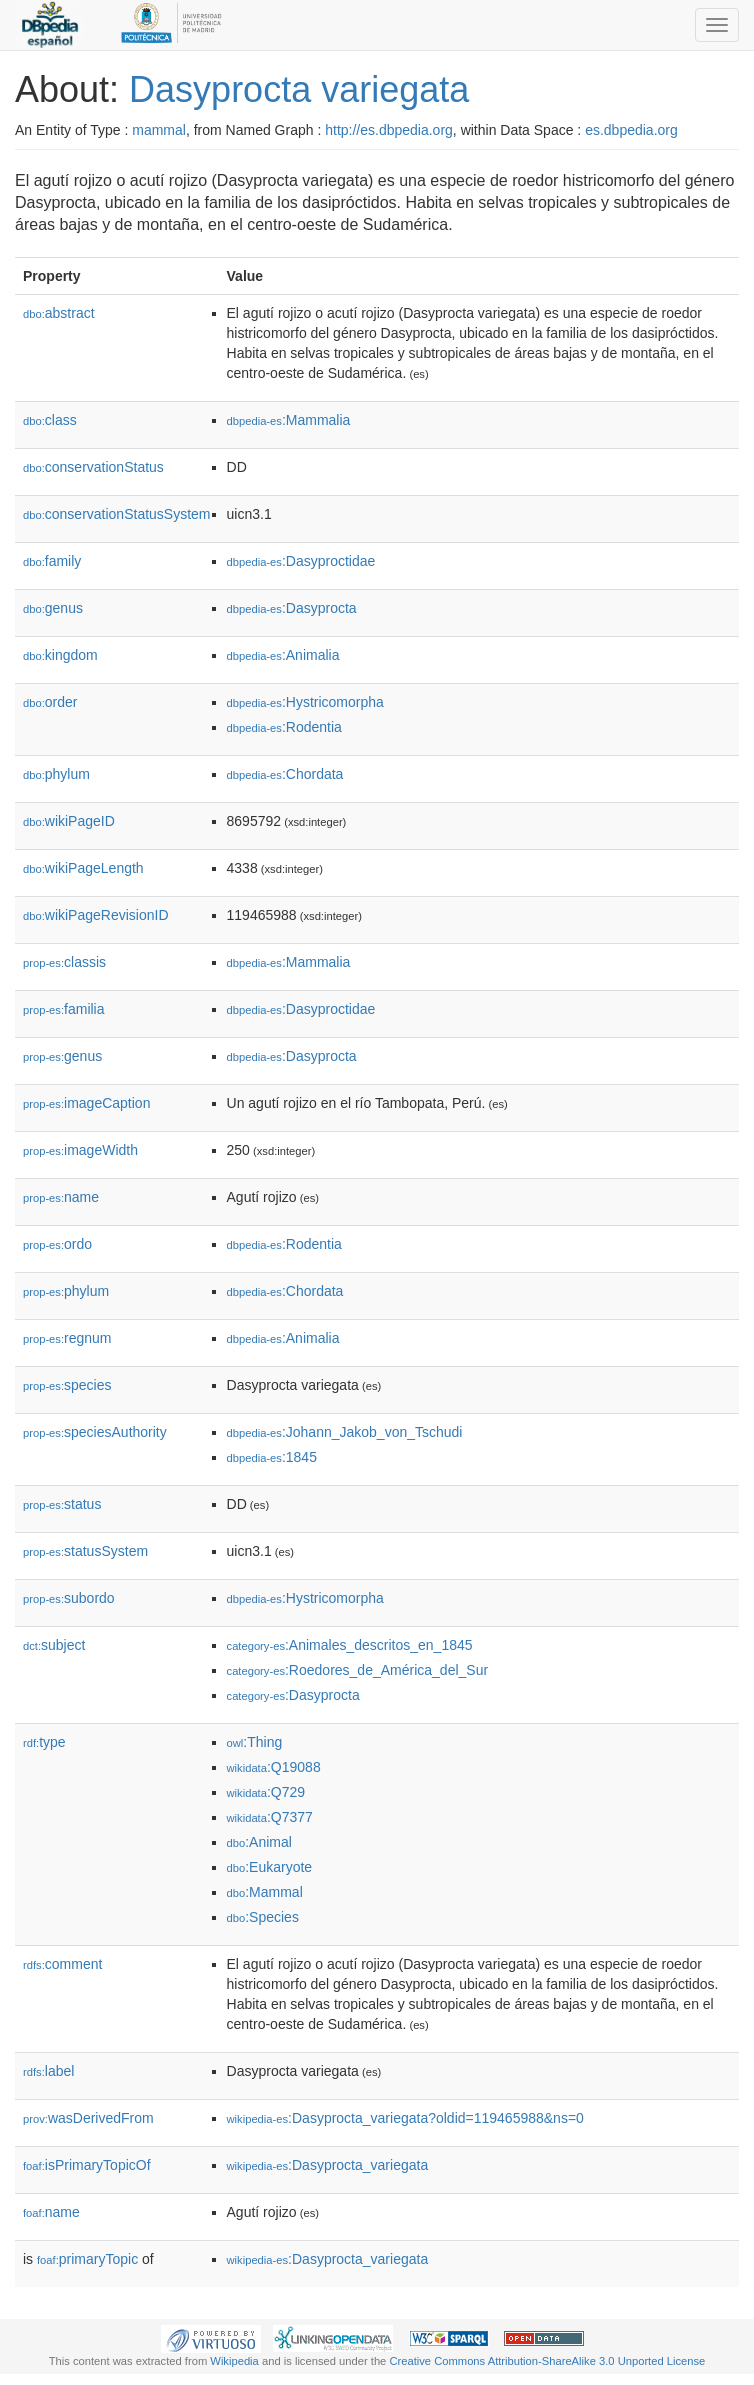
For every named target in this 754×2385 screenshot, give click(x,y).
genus (53, 608)
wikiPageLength (83, 868)
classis (64, 962)
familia (64, 1009)
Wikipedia (234, 2361)
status (62, 1504)
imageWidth (80, 1150)
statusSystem (85, 1551)
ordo (57, 1244)
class (50, 420)
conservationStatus (93, 467)
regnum (67, 1338)
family (52, 561)
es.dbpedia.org (631, 130)
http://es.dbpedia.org (389, 130)
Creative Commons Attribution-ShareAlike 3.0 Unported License (547, 2361)
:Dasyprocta (292, 608)
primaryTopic (87, 2259)
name (61, 1197)
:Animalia (283, 655)
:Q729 (266, 1792)
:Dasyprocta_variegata (328, 2165)
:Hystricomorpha (305, 702)
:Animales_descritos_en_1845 (350, 1645)
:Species (263, 1917)
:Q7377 (270, 1817)
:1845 (272, 1457)
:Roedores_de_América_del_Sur (358, 1670)
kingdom (60, 655)
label (48, 2071)
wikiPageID (69, 821)
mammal (159, 130)
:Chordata (285, 774)
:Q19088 (274, 1767)
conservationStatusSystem (117, 514)
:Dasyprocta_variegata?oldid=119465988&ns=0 (405, 2118)
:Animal (259, 1842)
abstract (59, 313)
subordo (69, 1598)
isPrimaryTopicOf (87, 2165)
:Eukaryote (270, 1867)
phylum (56, 774)
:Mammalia (289, 420)
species (67, 1385)
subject (54, 1645)
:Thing (255, 1742)
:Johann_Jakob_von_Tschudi (345, 1432)
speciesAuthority (95, 1432)
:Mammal (265, 1892)
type (44, 1742)
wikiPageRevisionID (96, 915)
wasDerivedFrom (88, 2118)
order (50, 702)
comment (62, 1964)
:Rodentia (284, 727)
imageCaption (86, 1103)
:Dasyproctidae (301, 561)
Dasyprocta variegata (299, 89)
